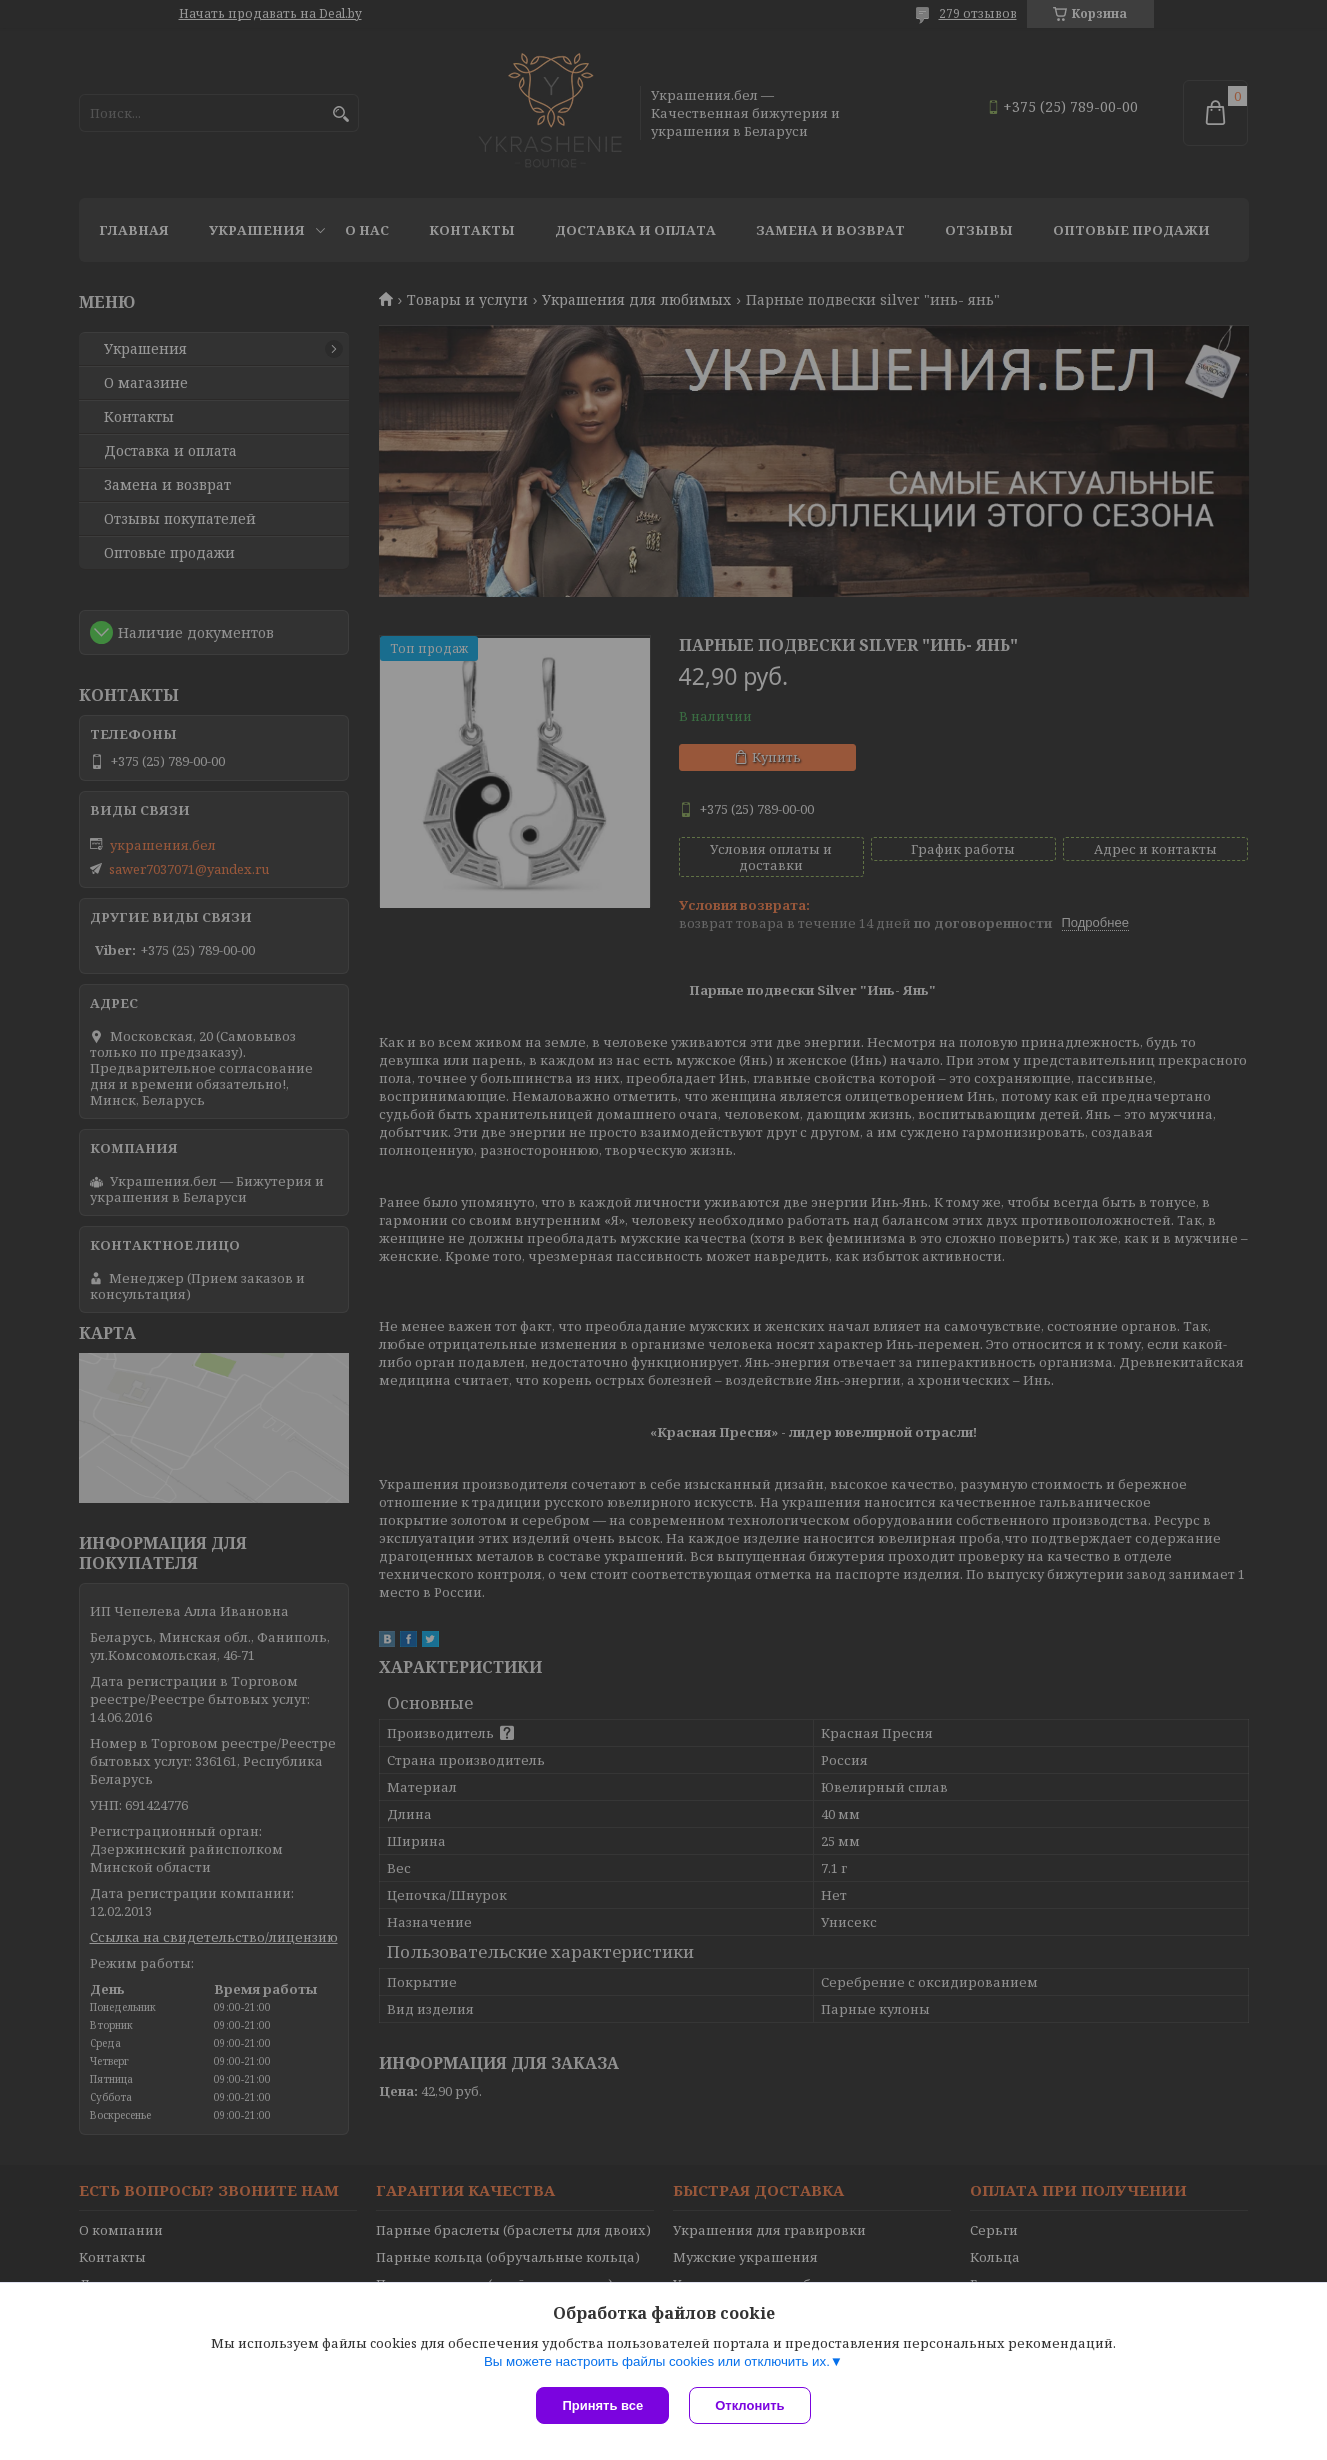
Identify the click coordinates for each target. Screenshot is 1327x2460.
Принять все (602, 2405)
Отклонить (749, 2405)
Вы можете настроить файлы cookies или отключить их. (657, 2361)
